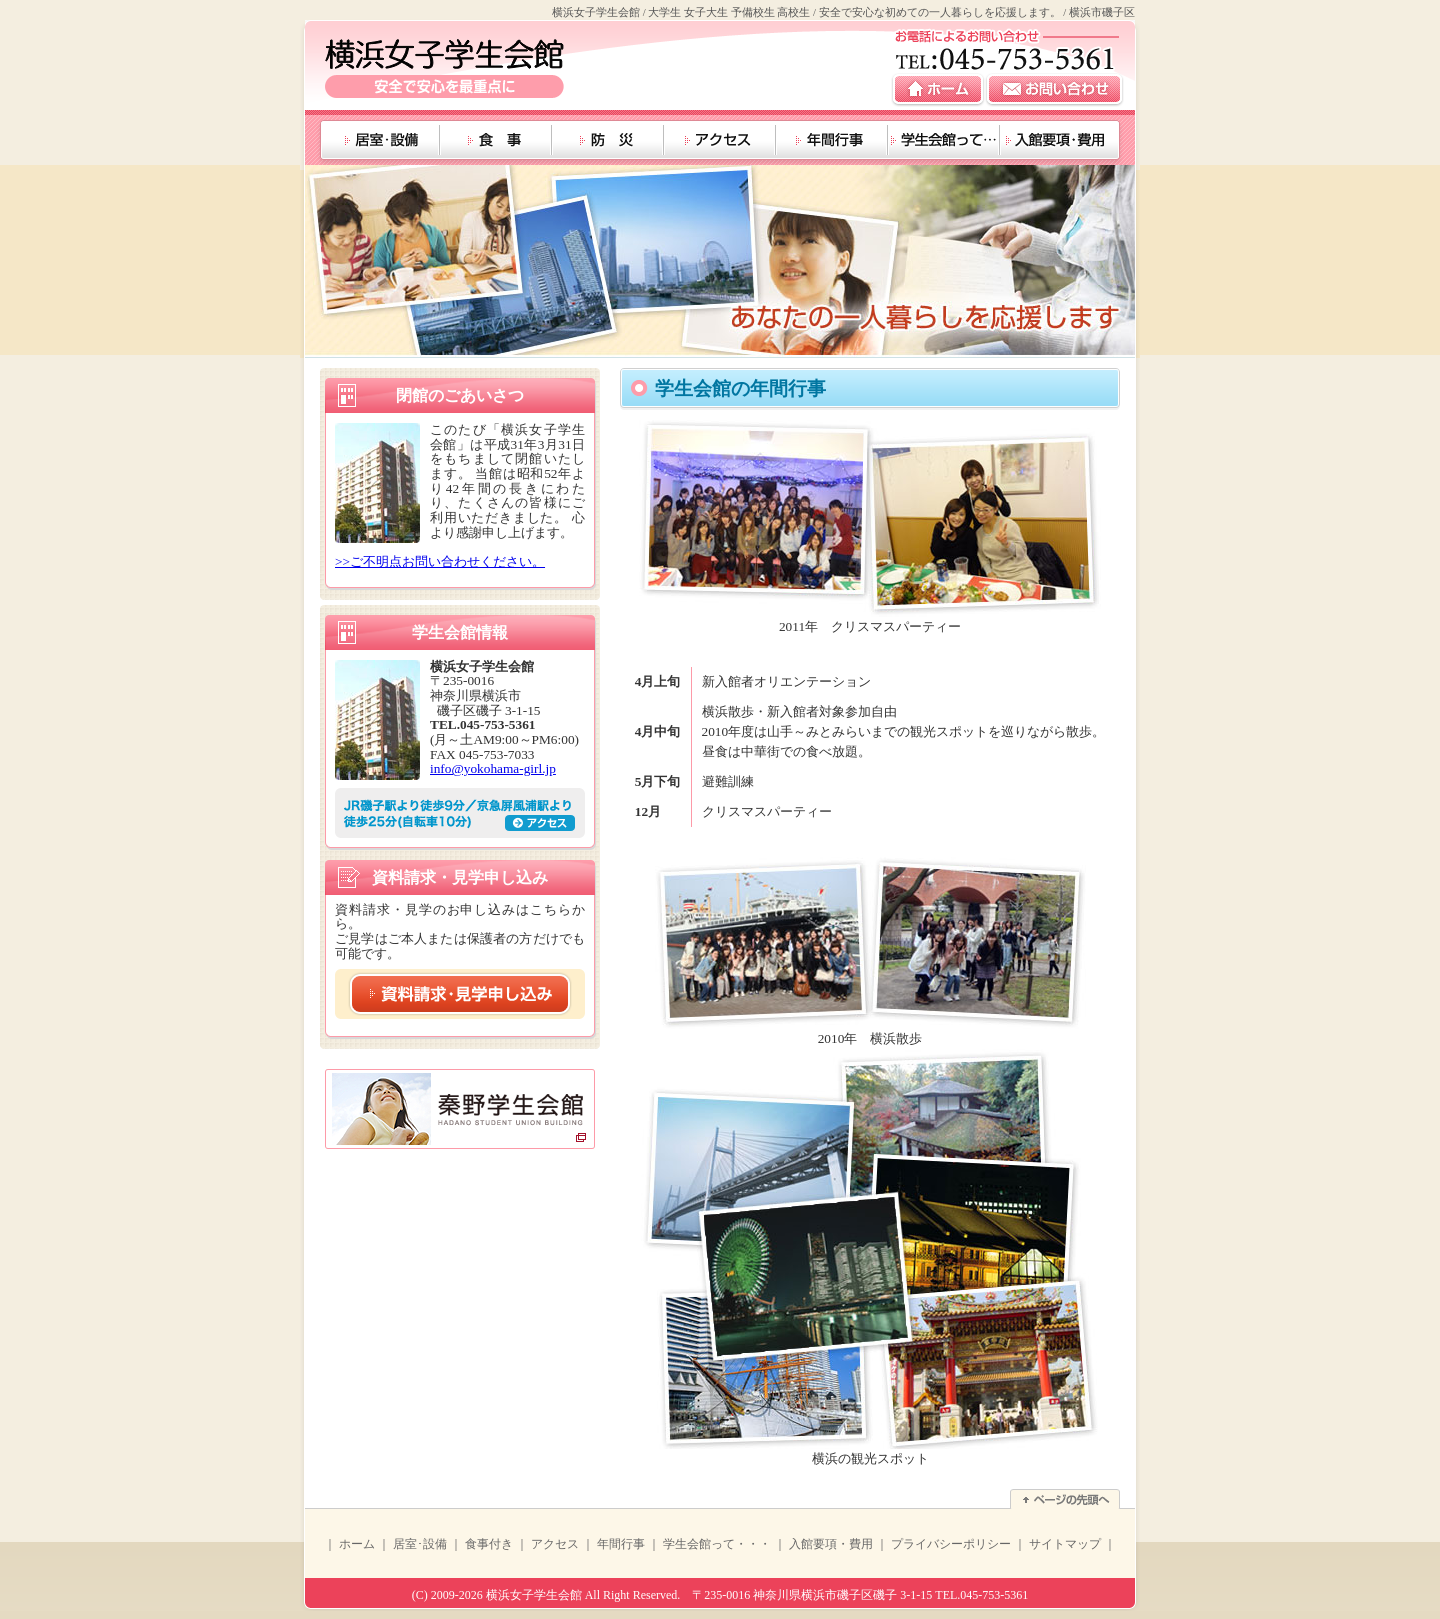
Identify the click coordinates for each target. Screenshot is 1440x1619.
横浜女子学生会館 (534, 1595)
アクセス (555, 1544)
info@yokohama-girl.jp (493, 768)
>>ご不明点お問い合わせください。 (440, 561)
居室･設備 (420, 1544)
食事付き (489, 1544)
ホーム (357, 1544)
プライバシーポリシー (951, 1544)
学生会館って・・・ (717, 1544)
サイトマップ (1065, 1544)
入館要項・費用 (831, 1544)
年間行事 (621, 1544)
